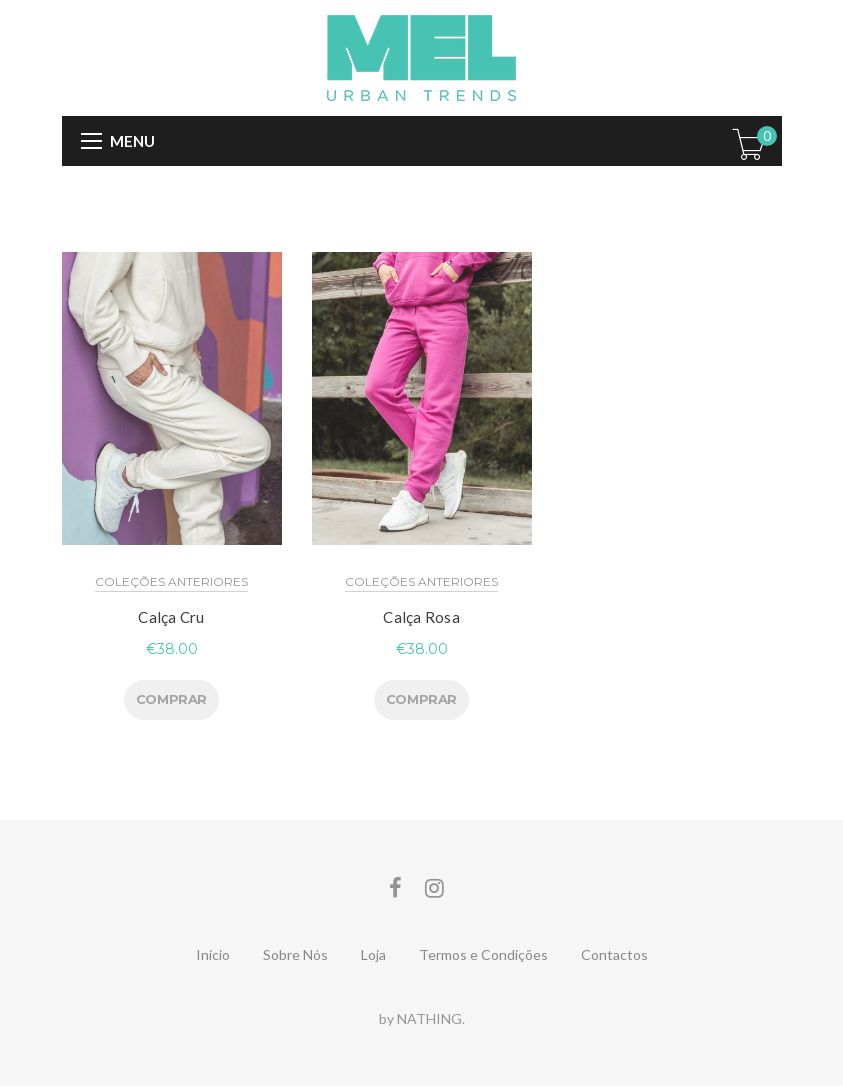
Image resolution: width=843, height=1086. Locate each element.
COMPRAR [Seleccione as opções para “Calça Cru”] (171, 699)
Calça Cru (171, 617)
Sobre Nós (295, 954)
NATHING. (431, 1018)
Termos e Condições (483, 954)
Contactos (614, 954)
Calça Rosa (421, 617)
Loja (373, 954)
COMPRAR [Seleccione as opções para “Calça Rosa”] (421, 699)
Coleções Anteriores (171, 581)
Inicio (213, 954)
